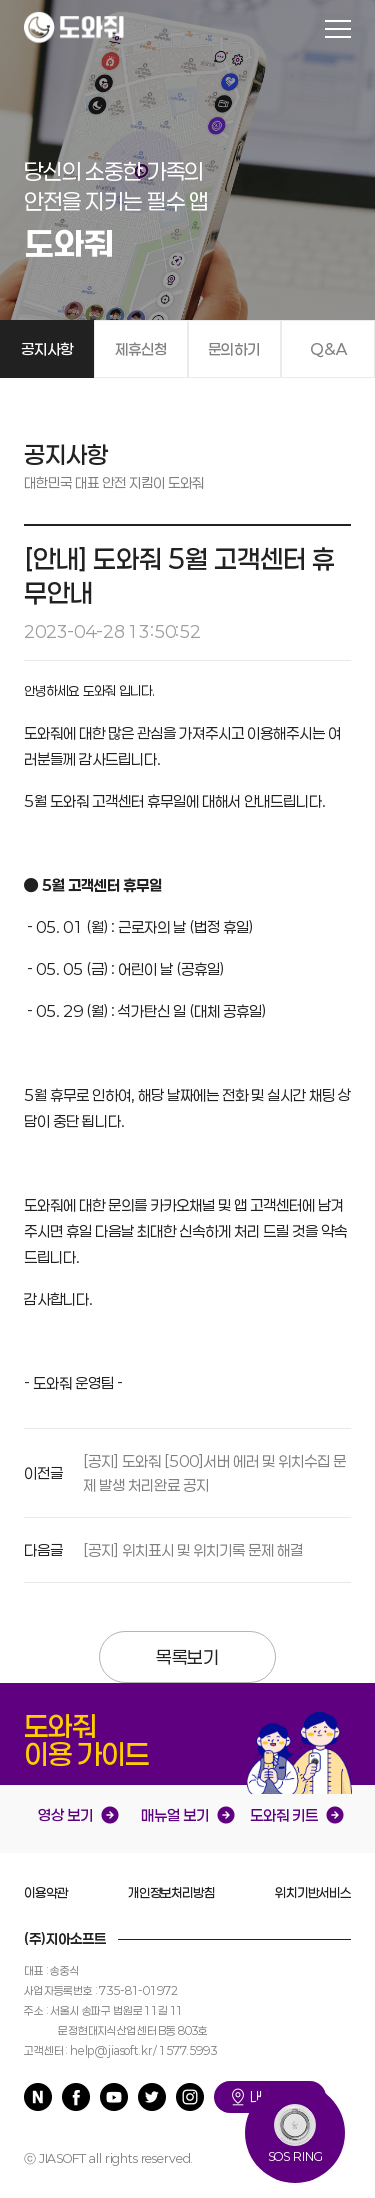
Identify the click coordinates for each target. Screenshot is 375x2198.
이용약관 (45, 1893)
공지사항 (47, 349)
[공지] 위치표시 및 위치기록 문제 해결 (193, 1550)
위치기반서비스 (313, 1893)
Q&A (328, 349)
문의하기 (234, 349)
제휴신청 (141, 349)
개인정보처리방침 (171, 1893)
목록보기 (187, 1657)
